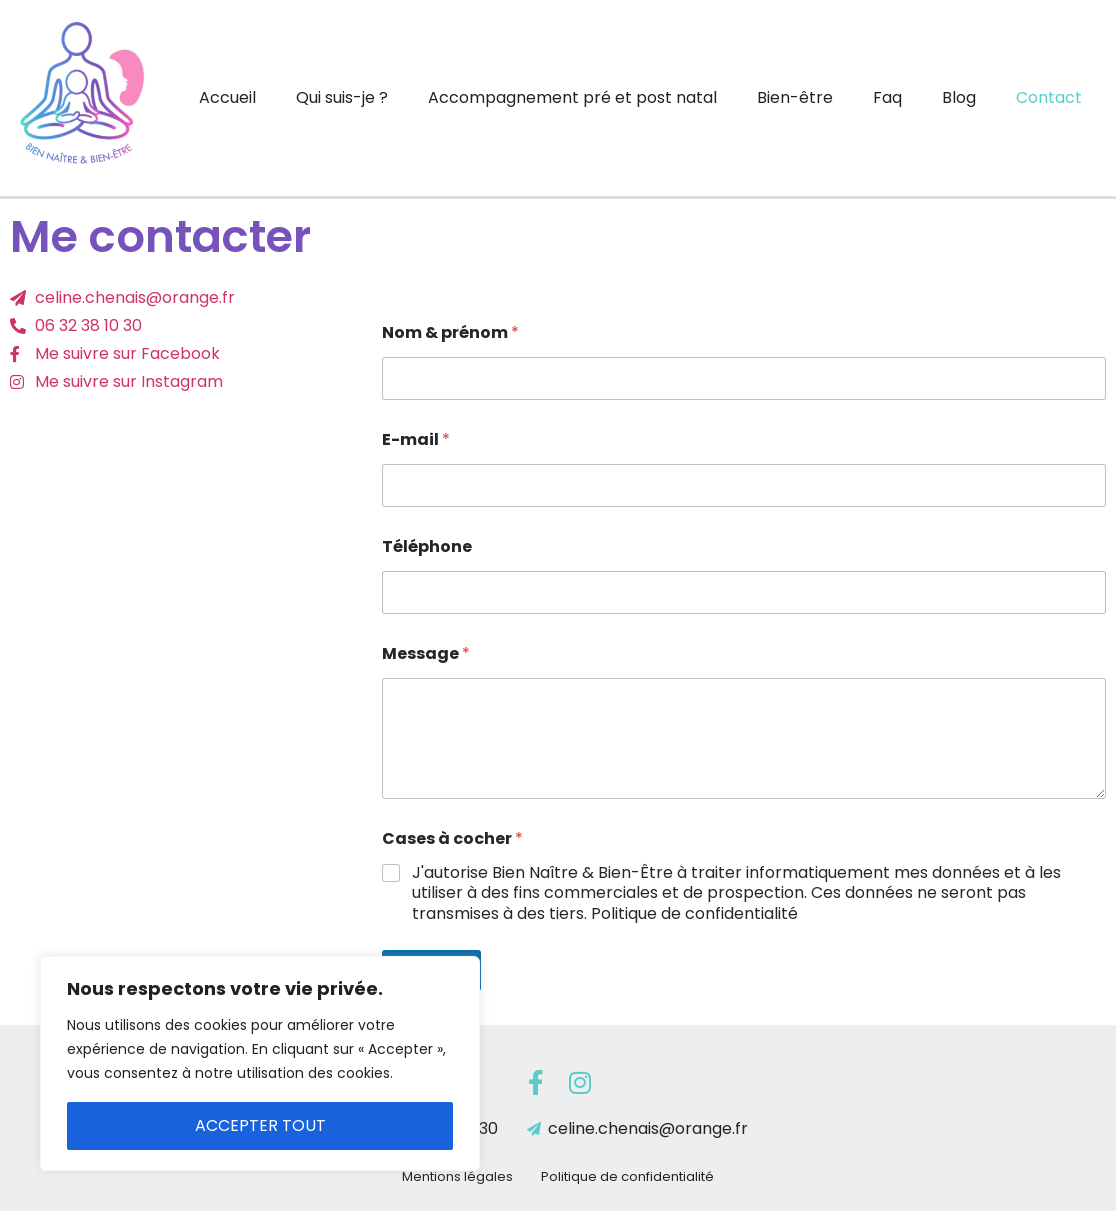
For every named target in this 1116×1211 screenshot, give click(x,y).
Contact (1049, 97)
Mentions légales (457, 1176)
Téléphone (427, 546)
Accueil (227, 97)
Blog (959, 97)
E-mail (416, 439)
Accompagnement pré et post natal (572, 97)
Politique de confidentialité (627, 1176)
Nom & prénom (450, 332)
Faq (887, 97)
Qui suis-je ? (342, 97)
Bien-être (795, 97)
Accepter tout (260, 1125)
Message (426, 653)
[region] (260, 1064)
